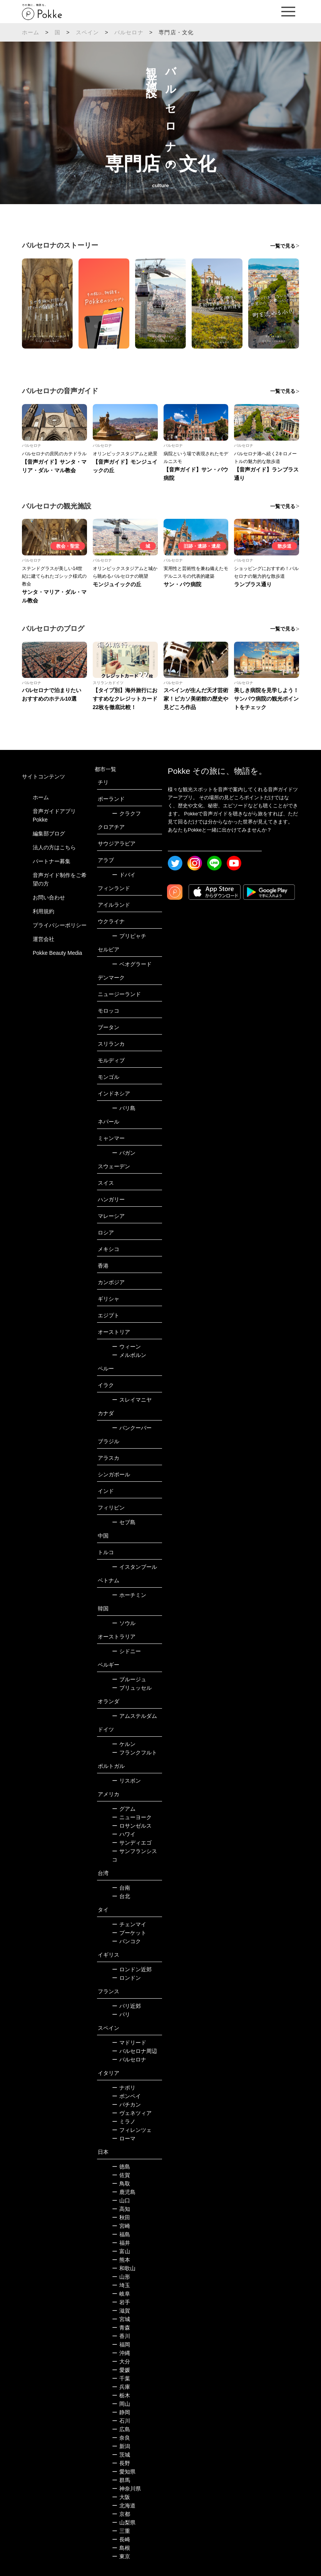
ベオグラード (132, 964)
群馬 (121, 2480)
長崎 (121, 2539)
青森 (121, 2327)
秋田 (121, 2217)
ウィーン (126, 1346)
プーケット (129, 1933)
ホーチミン (129, 1595)
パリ (121, 2014)
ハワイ (123, 1834)
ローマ (123, 2138)
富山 (121, 2251)
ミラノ (123, 2121)
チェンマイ (129, 1924)
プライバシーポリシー (60, 925)
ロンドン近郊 (132, 1969)
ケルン (123, 1744)
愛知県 (123, 2472)
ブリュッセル (132, 1688)
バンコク (126, 1941)
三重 (121, 2531)
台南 (121, 1888)
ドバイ (123, 875)
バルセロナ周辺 (134, 2051)
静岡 (121, 2412)
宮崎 (121, 2226)
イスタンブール (134, 1567)
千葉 (121, 2378)
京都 (121, 2514)
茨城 (121, 2455)
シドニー (126, 1651)
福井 (121, 2243)
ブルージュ (129, 1679)
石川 (121, 2421)
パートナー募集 (51, 861)
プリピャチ (129, 936)
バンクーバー (132, 1428)
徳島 (121, 2166)
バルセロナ (129, 32)
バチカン (126, 2104)
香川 (121, 2336)
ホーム (31, 32)
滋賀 (121, 2311)
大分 (121, 2361)
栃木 (121, 2395)
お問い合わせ (49, 897)
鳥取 (121, 2183)
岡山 (121, 2404)
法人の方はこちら (54, 847)
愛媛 (121, 2370)
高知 (121, 2209)
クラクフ (126, 813)
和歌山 (123, 2268)
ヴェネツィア (132, 2113)
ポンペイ (126, 2096)
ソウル (123, 1623)
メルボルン (129, 1355)
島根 (121, 2548)
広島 (121, 2429)
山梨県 (123, 2522)
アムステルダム (134, 1716)
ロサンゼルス (132, 1826)
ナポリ (123, 2088)
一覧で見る (282, 245)
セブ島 (123, 1522)
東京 (121, 2556)
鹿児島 (123, 2192)
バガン (123, 1153)
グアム (123, 1809)
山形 (121, 2277)
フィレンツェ (132, 2130)
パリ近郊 (126, 2006)
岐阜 (121, 2294)
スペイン (87, 32)
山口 (121, 2200)
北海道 (123, 2505)
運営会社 (43, 939)
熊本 (121, 2260)
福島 (121, 2234)
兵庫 (121, 2387)
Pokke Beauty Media (57, 953)
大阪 (121, 2497)
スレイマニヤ (132, 1400)
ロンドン (126, 1978)
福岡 (121, 2344)
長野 (121, 2463)
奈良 (121, 2438)
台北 (121, 1896)
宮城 (121, 2319)
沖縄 (121, 2353)
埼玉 (121, 2285)
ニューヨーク (132, 1817)
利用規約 (43, 911)
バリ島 (123, 1108)
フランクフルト (134, 1752)
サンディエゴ (132, 1843)
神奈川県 (126, 2488)
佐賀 (121, 2175)
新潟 (121, 2446)
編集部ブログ (49, 833)
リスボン (126, 1781)
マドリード (129, 2042)
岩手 (121, 2302)
